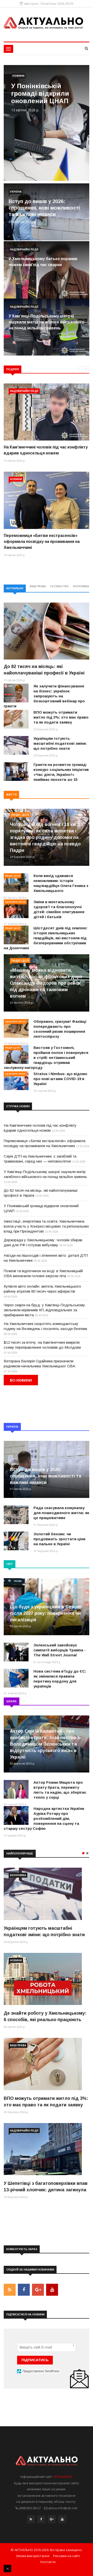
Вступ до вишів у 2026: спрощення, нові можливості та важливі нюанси (44, 208)
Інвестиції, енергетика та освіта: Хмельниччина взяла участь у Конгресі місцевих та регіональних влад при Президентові (46, 1226)
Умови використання (32, 2555)
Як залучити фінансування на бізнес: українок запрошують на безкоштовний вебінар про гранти (44, 696)
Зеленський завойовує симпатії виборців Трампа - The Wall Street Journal (59, 1650)
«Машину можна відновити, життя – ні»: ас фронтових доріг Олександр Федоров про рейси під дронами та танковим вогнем (46, 983)
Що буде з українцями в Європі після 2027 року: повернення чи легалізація (45, 1613)
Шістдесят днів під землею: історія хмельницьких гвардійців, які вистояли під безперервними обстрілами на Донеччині (46, 938)
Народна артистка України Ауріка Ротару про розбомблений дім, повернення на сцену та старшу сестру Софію (44, 1818)
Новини (18, 75)
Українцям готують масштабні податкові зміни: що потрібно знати (60, 743)
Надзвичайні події (24, 249)
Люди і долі (20, 814)
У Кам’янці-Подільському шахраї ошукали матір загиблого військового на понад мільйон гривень (46, 322)
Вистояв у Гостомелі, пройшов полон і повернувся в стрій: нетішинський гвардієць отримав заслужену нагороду (46, 1057)
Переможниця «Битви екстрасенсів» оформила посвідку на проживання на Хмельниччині (42, 541)
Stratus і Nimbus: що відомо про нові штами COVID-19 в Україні (60, 1079)
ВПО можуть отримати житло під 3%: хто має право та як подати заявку (61, 717)
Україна (16, 191)
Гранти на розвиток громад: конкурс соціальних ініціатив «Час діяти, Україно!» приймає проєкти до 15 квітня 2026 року (46, 774)
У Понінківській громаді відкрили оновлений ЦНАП (40, 93)
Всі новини (21, 1380)
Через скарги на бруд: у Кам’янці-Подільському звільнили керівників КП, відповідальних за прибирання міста (44, 1310)
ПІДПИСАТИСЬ (35, 2360)
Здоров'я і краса (15, 901)
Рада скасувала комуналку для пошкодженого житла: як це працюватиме (61, 1513)
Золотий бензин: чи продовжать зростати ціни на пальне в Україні (59, 1539)
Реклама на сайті (66, 2555)
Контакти (48, 2561)
